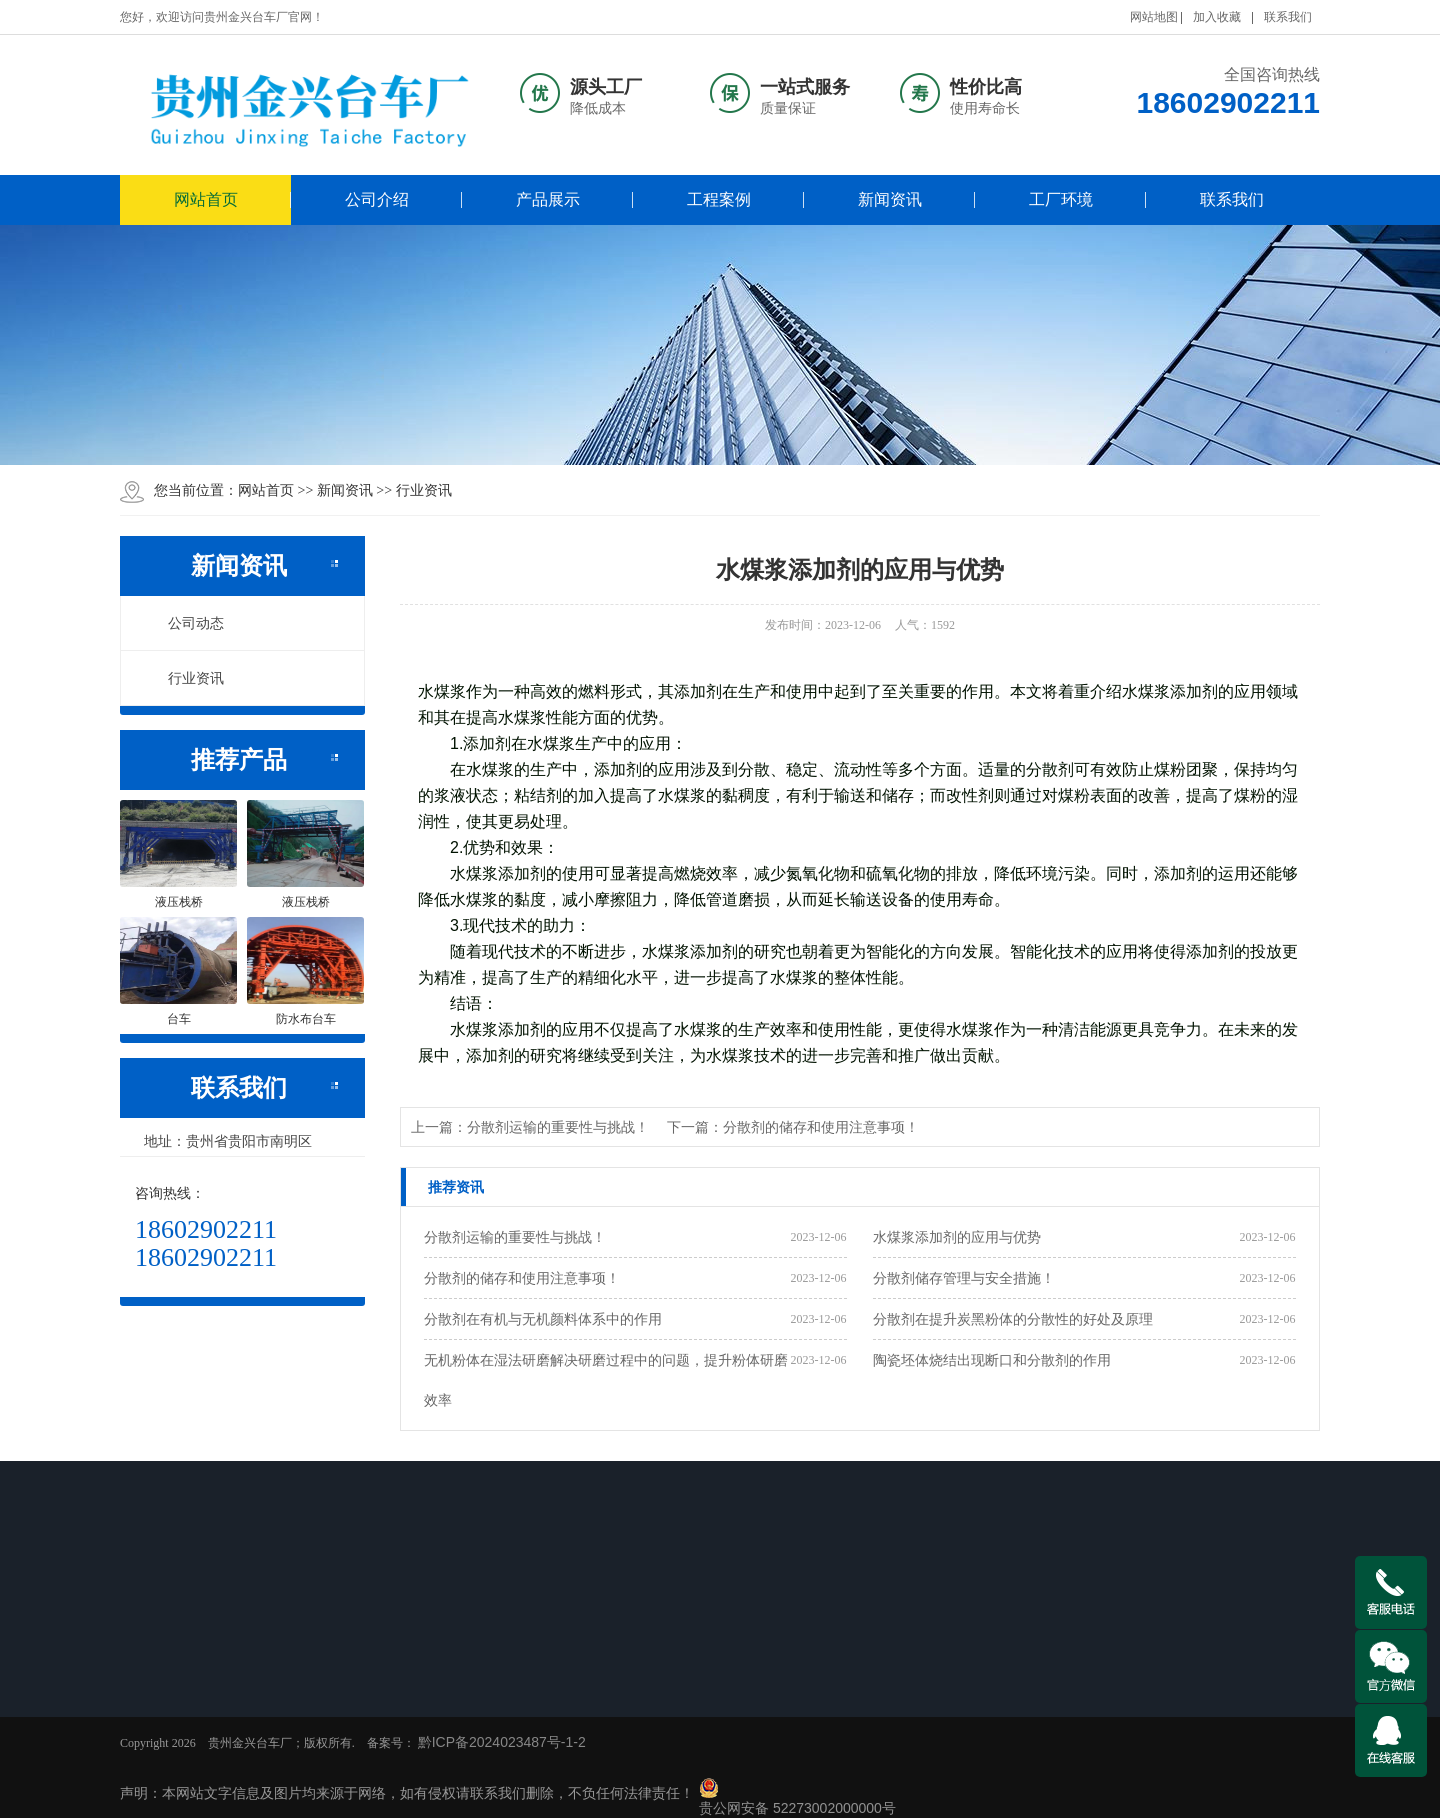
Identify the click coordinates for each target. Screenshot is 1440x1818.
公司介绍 (377, 199)
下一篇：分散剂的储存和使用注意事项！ (793, 1127)
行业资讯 (424, 490)
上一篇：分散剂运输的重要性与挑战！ (530, 1127)
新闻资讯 (890, 199)
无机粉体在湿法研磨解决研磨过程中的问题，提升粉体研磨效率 (606, 1380)
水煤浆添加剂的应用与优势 (957, 1237)
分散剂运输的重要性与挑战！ (515, 1237)
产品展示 (548, 199)
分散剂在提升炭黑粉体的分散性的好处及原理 (1013, 1319)
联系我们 (1288, 17)
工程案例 (719, 199)
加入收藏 (1217, 17)
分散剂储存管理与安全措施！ (964, 1278)
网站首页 (206, 199)
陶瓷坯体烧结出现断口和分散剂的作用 (992, 1360)
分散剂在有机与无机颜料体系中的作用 (543, 1319)
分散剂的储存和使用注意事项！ (522, 1278)
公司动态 (185, 623)
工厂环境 (1061, 199)
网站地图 (1154, 17)
